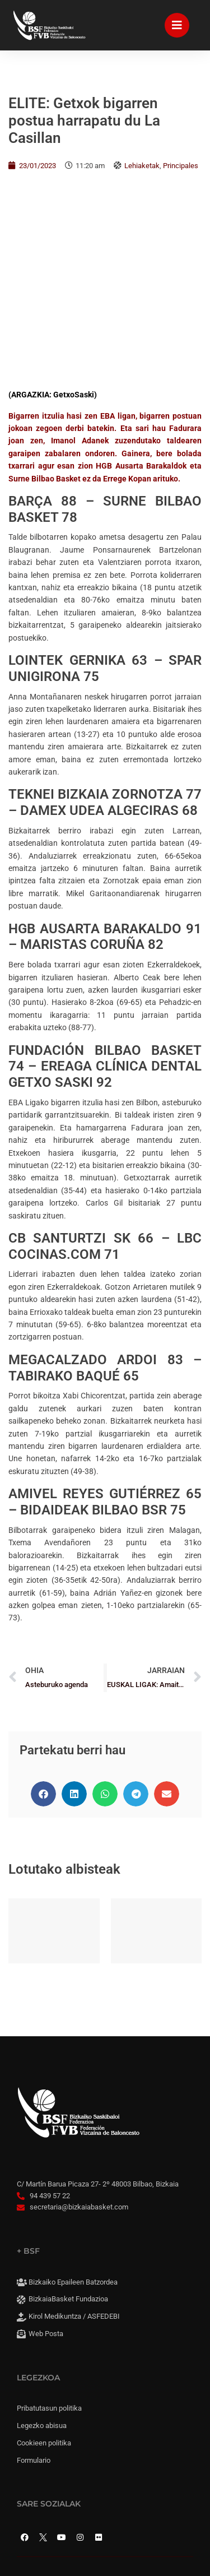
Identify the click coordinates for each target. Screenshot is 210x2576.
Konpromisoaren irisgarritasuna (82, 2406)
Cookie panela (50, 2442)
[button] (43, 1614)
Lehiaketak (142, 165)
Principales (180, 165)
